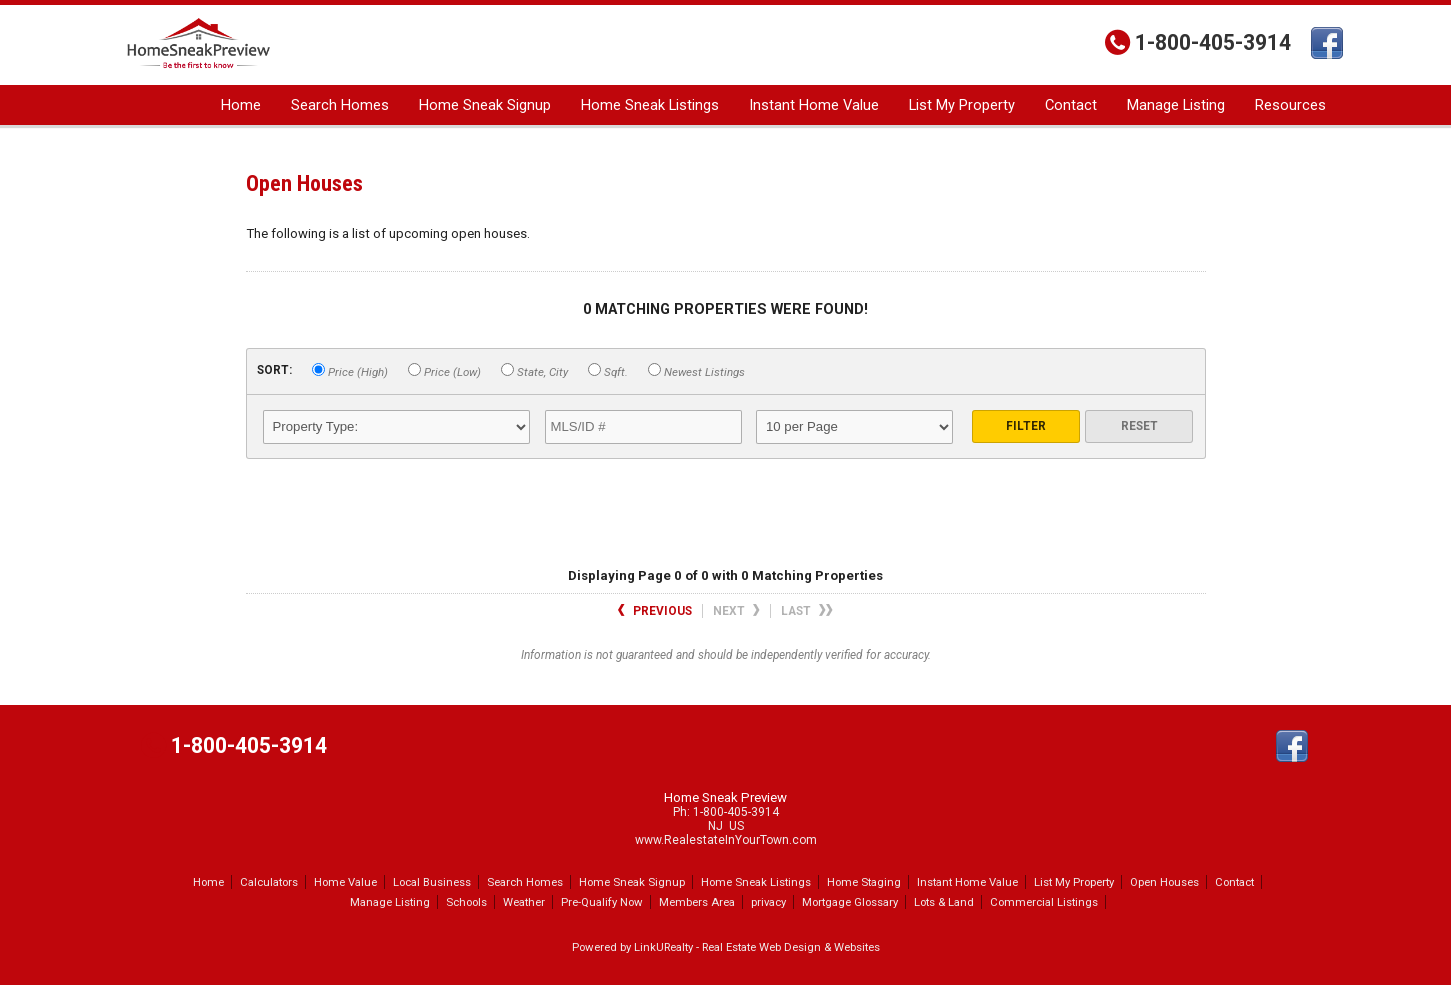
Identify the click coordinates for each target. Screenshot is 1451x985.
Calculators (269, 882)
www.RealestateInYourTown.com (726, 840)
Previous (655, 611)
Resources (1290, 105)
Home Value (345, 882)
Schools (466, 902)
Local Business (432, 882)
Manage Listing (1176, 105)
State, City (534, 371)
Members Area (697, 902)
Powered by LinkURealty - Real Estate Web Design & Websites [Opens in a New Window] (726, 947)
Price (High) (350, 371)
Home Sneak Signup (485, 105)
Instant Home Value (814, 105)
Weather (524, 902)
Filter (1026, 426)
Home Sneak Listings (650, 105)
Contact (1071, 105)
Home (241, 105)
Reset (1139, 426)
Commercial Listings (1044, 902)
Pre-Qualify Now (602, 902)
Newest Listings (696, 371)
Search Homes (340, 105)
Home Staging (864, 882)
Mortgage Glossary (850, 902)
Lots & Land (944, 902)
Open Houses (1164, 882)
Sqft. (608, 371)
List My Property (962, 105)
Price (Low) (444, 371)
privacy (768, 902)
